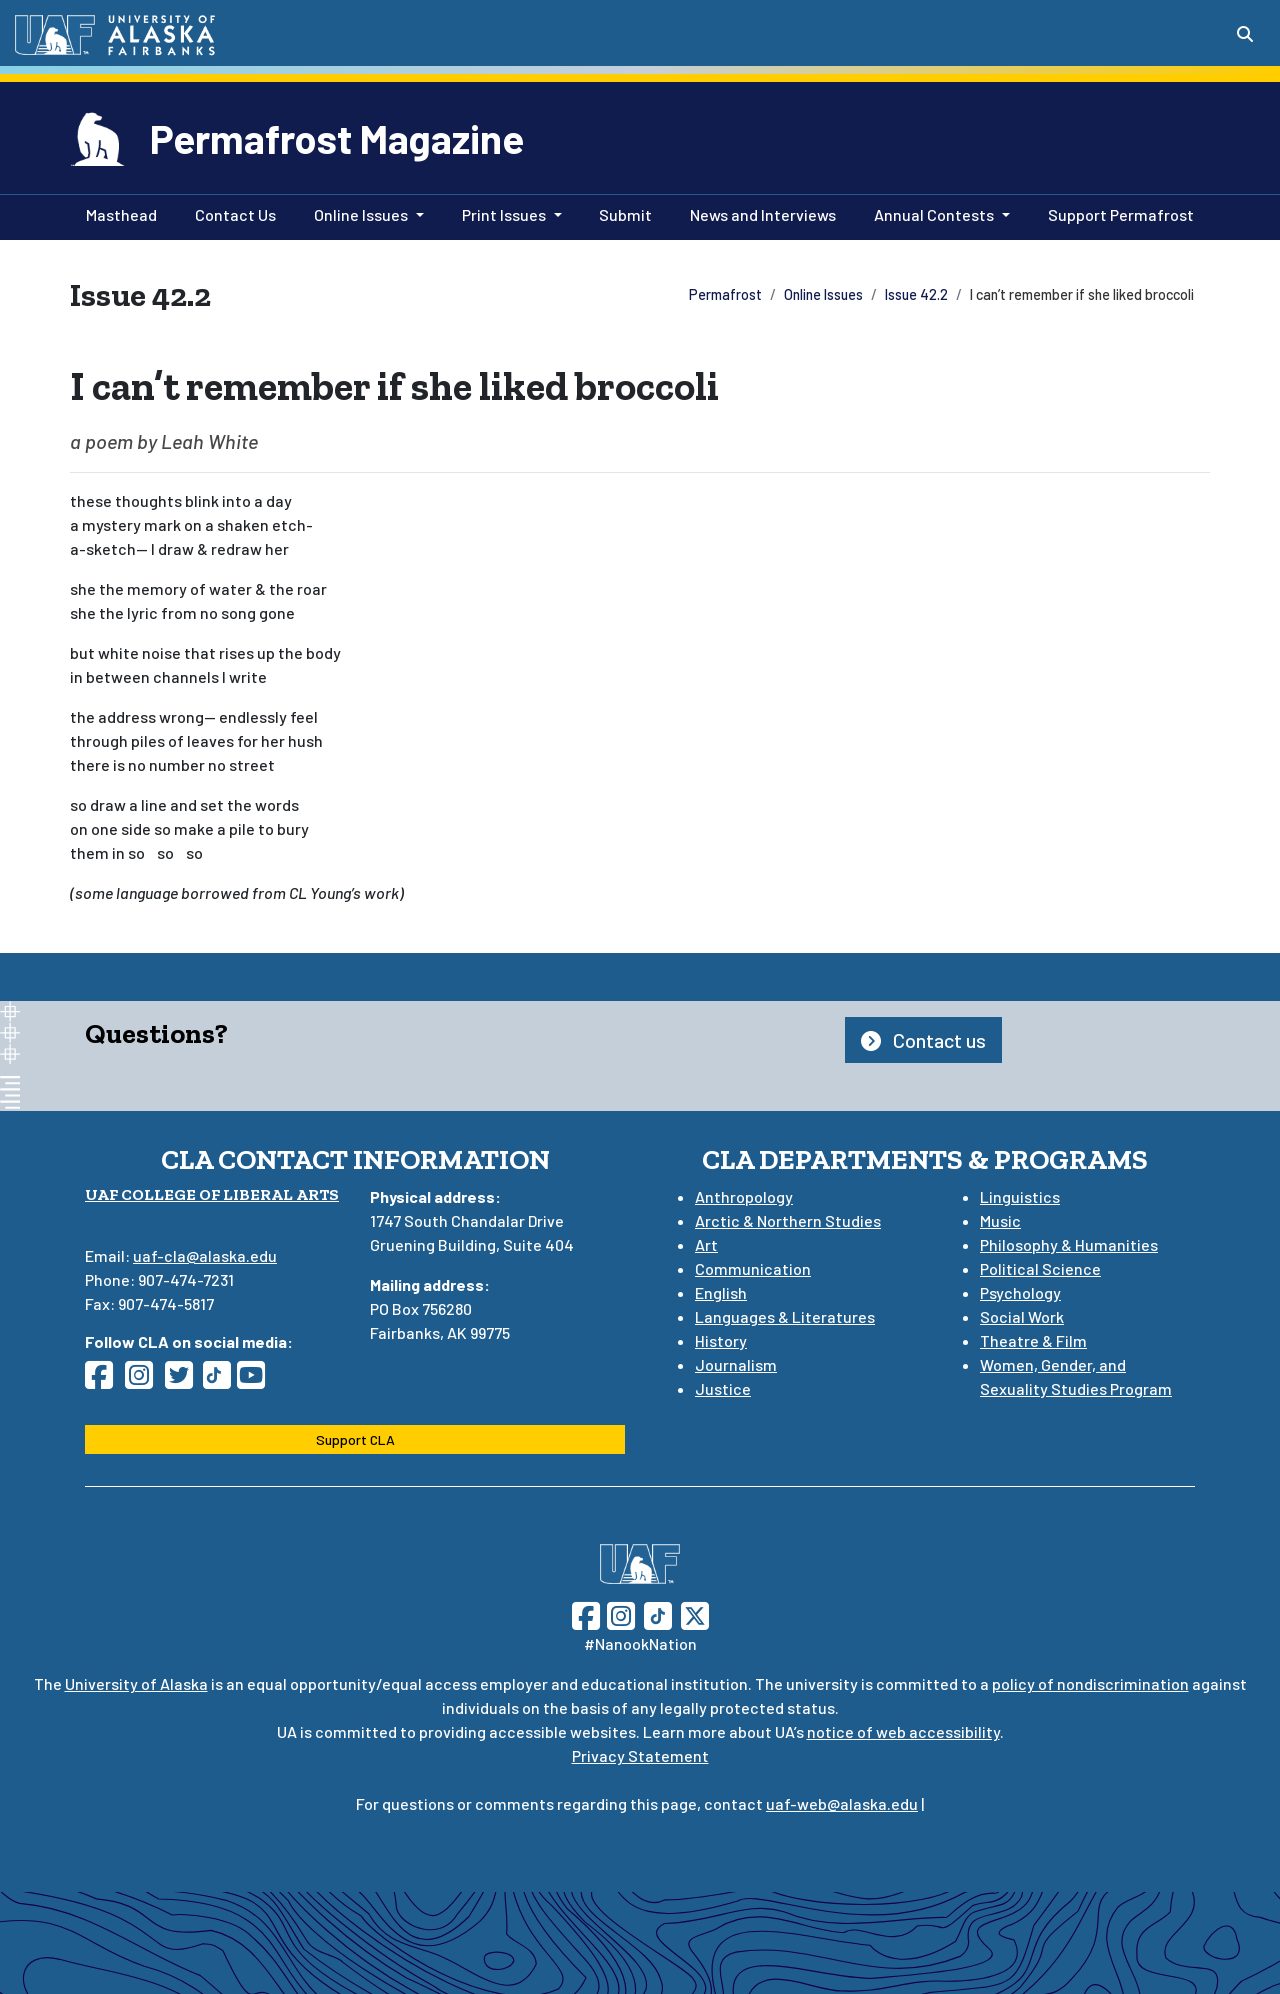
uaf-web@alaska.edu (842, 1803)
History (721, 1340)
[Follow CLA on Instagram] (145, 1380)
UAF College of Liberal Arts (212, 1194)
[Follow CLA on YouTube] (257, 1380)
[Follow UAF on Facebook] (586, 1613)
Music (1000, 1220)
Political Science (1040, 1268)
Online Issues (823, 294)
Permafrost (725, 294)
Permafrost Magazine (337, 138)
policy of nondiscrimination (1090, 1683)
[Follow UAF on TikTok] (658, 1613)
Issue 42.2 (916, 294)
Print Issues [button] (504, 214)
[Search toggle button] (1245, 34)
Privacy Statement (640, 1755)
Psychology (1020, 1292)
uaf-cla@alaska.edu (205, 1255)
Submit (621, 213)
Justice (723, 1388)
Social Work (1022, 1316)
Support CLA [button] (355, 1439)
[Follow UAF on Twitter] (695, 1613)
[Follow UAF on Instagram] (619, 1613)
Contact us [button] (923, 1040)
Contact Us (231, 213)
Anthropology (744, 1196)
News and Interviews (759, 213)
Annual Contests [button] (934, 214)
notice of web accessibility (903, 1731)
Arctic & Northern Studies (788, 1220)
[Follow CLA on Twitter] (185, 1380)
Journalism (736, 1364)
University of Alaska (136, 1683)
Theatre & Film (1033, 1340)
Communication (753, 1268)
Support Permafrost (1117, 213)
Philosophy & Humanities (1069, 1244)
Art (706, 1244)
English (721, 1292)
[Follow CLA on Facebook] (105, 1380)
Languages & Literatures (785, 1316)
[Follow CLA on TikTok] (221, 1380)
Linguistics (1020, 1196)
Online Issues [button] (361, 214)
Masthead (117, 213)
